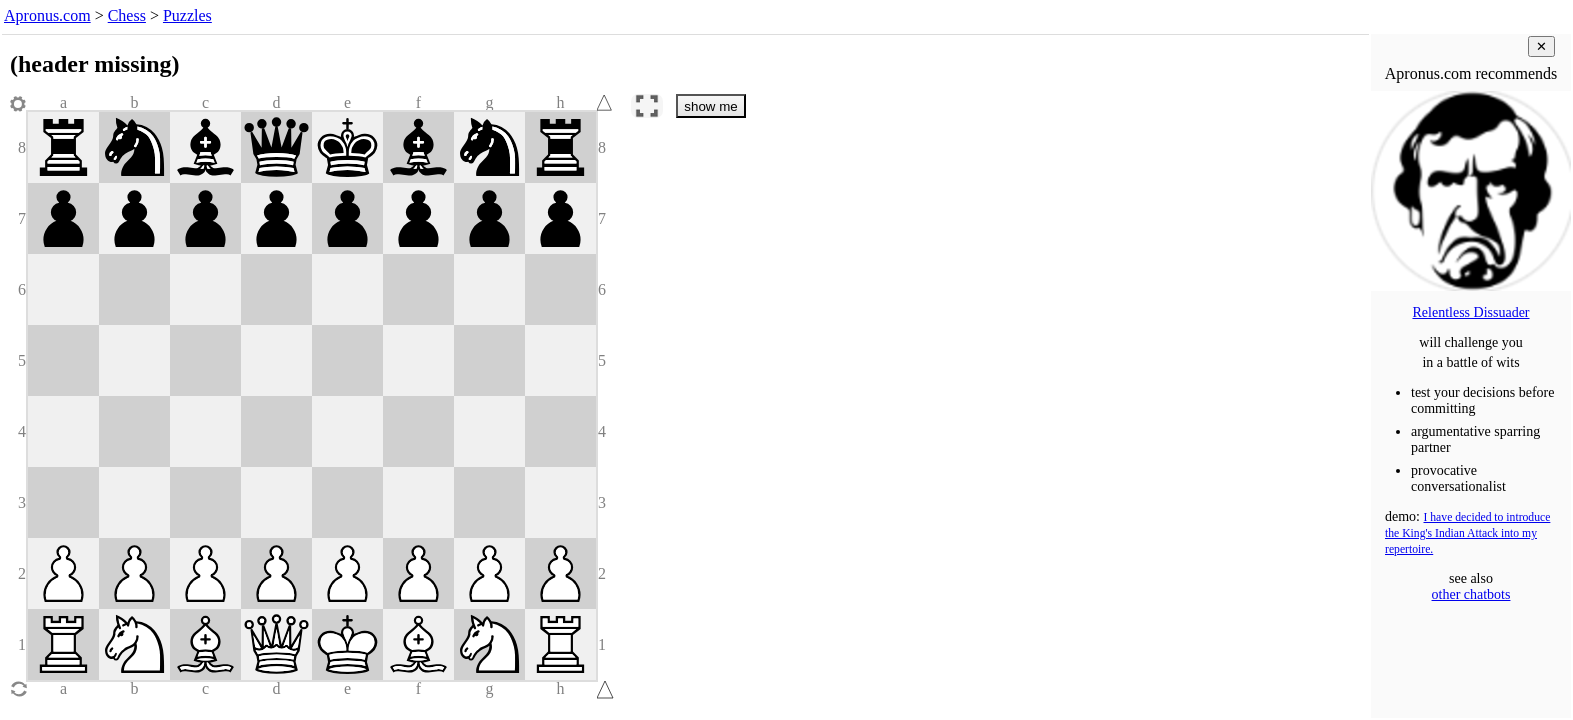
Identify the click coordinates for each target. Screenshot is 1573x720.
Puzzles (187, 15)
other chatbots (1471, 594)
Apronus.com (47, 15)
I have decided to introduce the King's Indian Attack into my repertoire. (1467, 533)
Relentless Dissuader (1470, 312)
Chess (127, 15)
